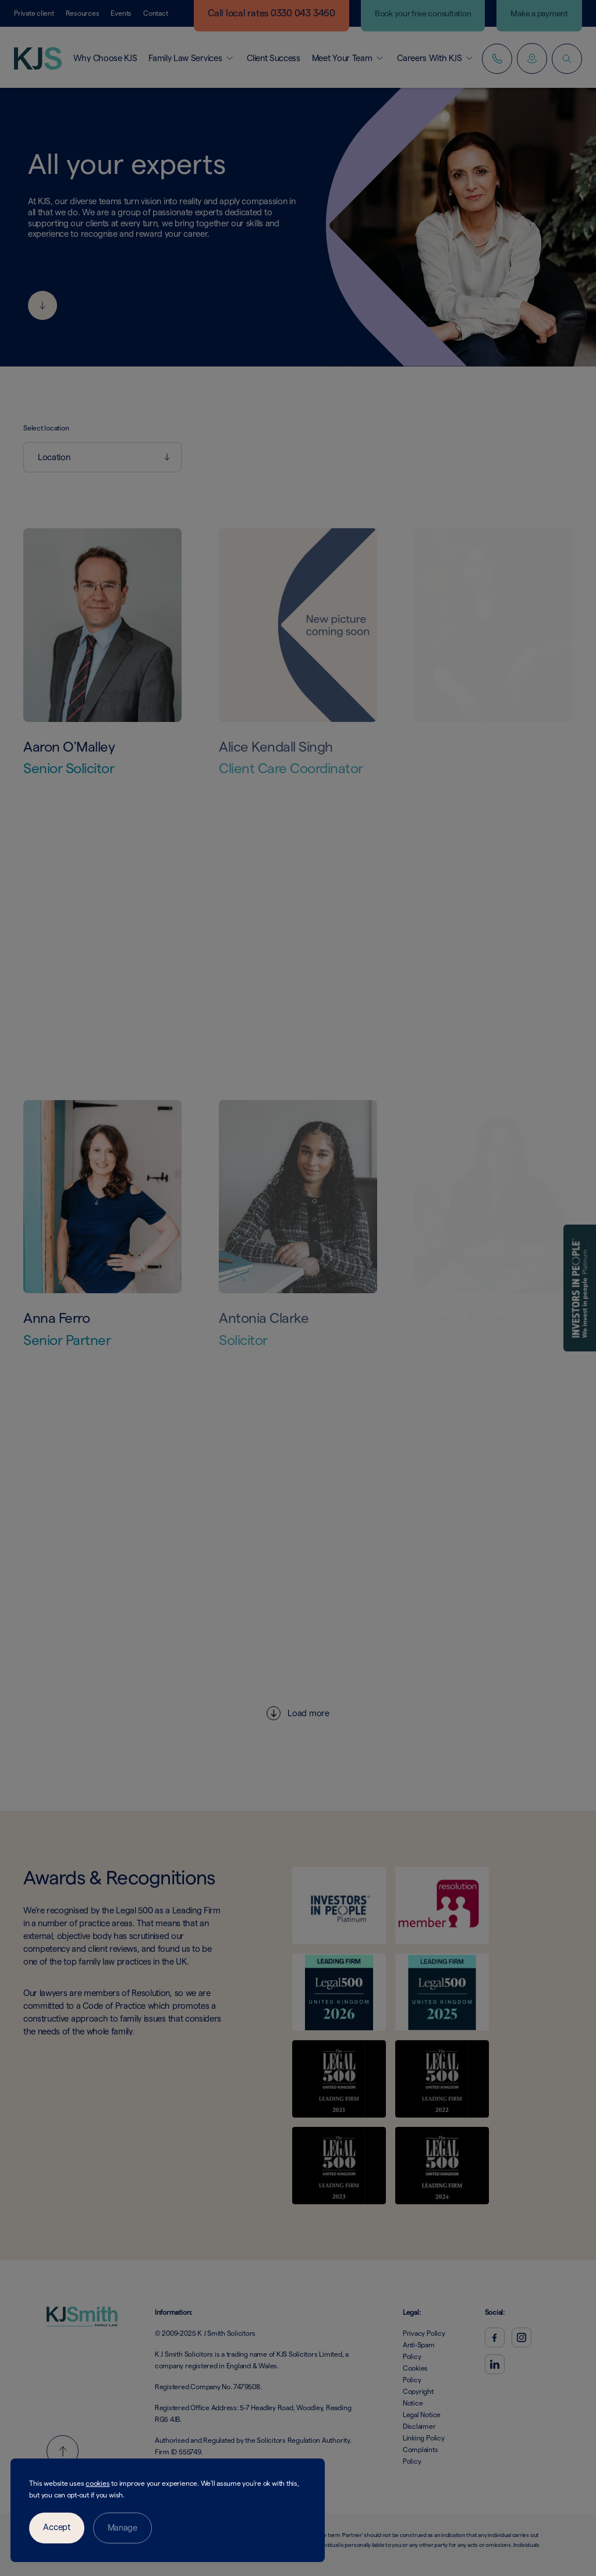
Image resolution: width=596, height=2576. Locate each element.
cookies (97, 2483)
